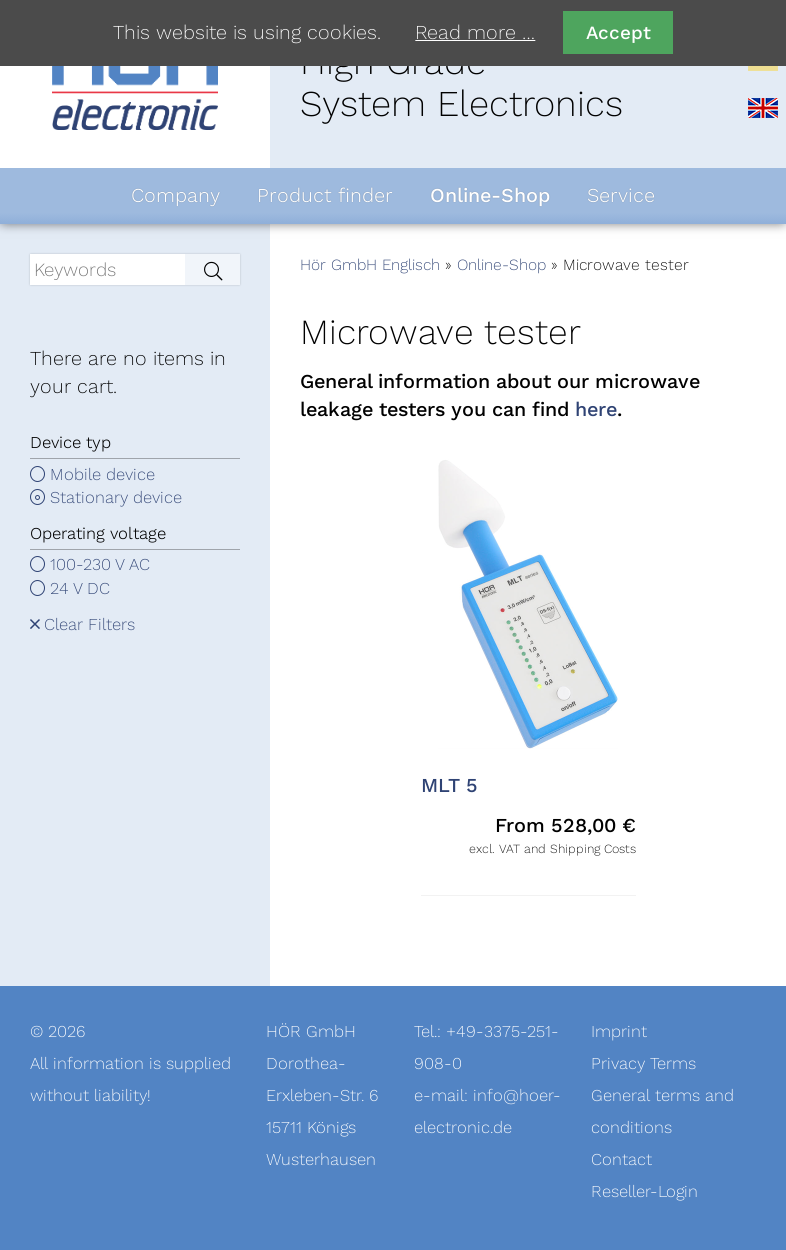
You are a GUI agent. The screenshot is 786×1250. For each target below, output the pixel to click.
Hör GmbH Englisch (370, 265)
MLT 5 (449, 786)
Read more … (475, 33)
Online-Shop (501, 265)
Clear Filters (89, 624)
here (596, 410)
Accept (618, 32)
